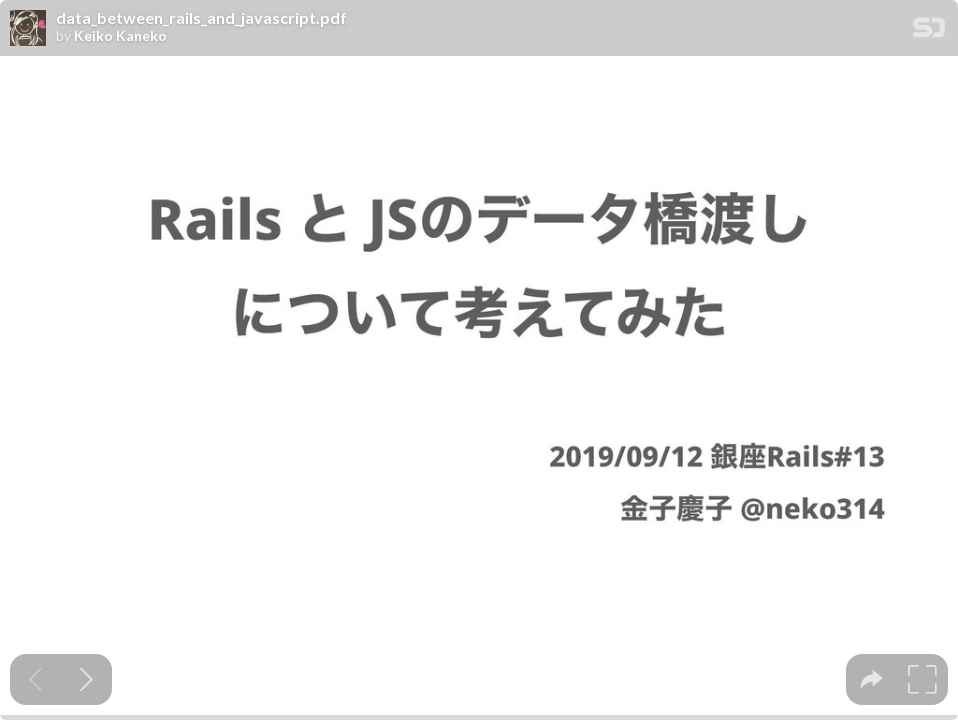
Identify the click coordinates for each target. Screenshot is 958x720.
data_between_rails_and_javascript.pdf (201, 18)
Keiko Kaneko (120, 36)
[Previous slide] (35, 679)
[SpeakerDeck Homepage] (929, 31)
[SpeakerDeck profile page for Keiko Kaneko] (28, 29)
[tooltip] (871, 679)
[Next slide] (86, 679)
